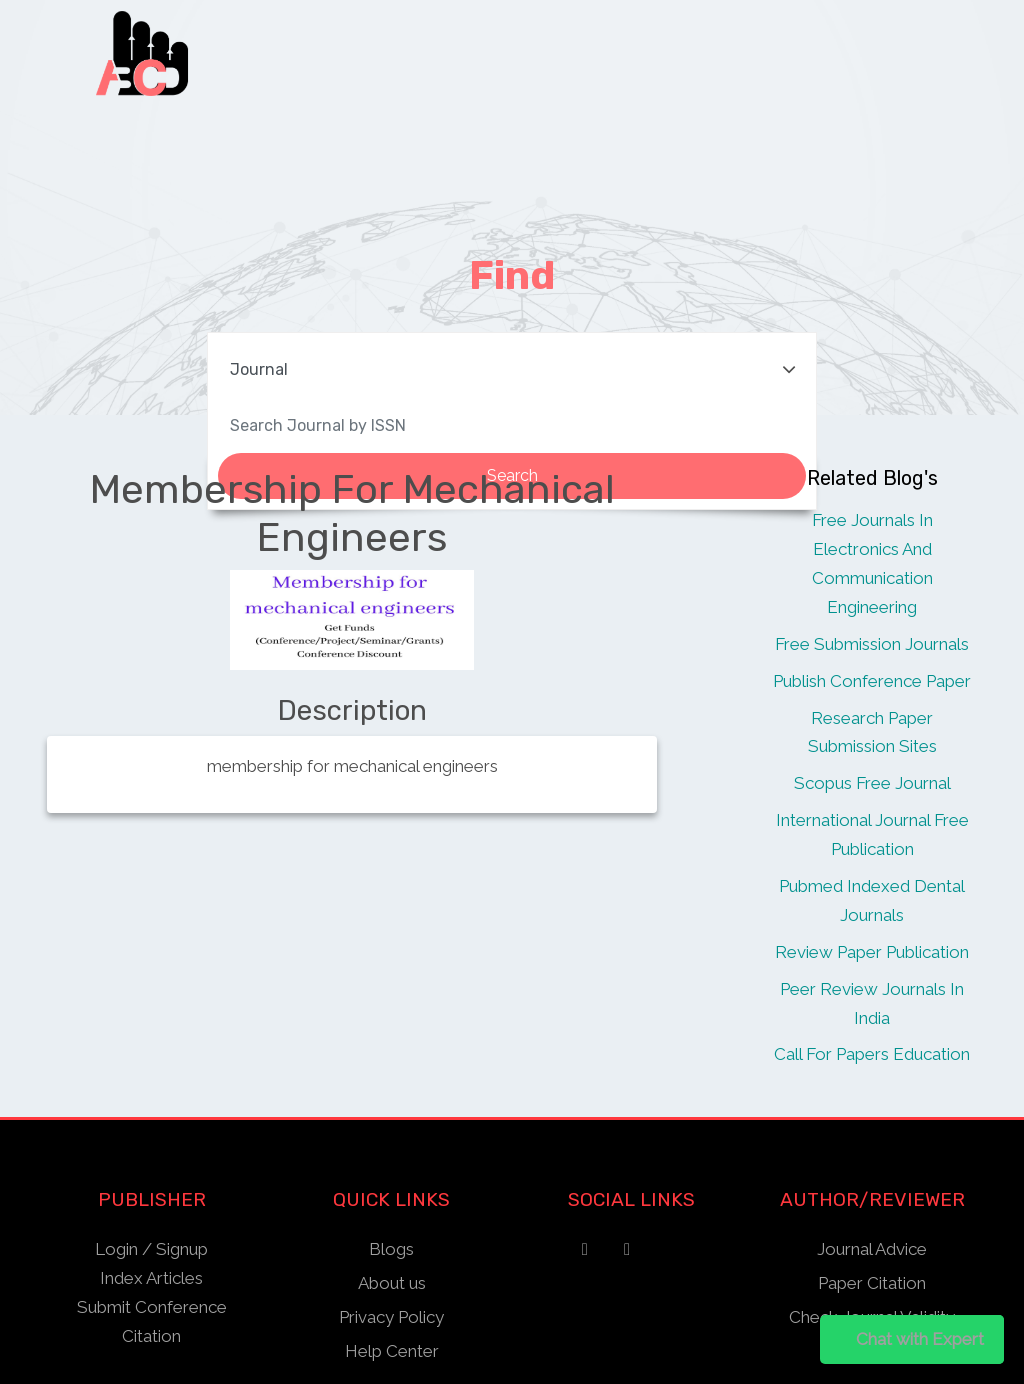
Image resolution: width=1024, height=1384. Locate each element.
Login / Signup (151, 1249)
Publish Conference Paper (872, 681)
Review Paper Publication (872, 952)
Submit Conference (152, 1307)
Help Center (392, 1351)
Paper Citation (872, 1283)
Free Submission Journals (872, 644)
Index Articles (151, 1278)
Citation (151, 1336)
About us (392, 1283)
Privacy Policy (391, 1317)
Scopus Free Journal (872, 783)
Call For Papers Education (872, 1054)
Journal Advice (872, 1249)
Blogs (391, 1249)
